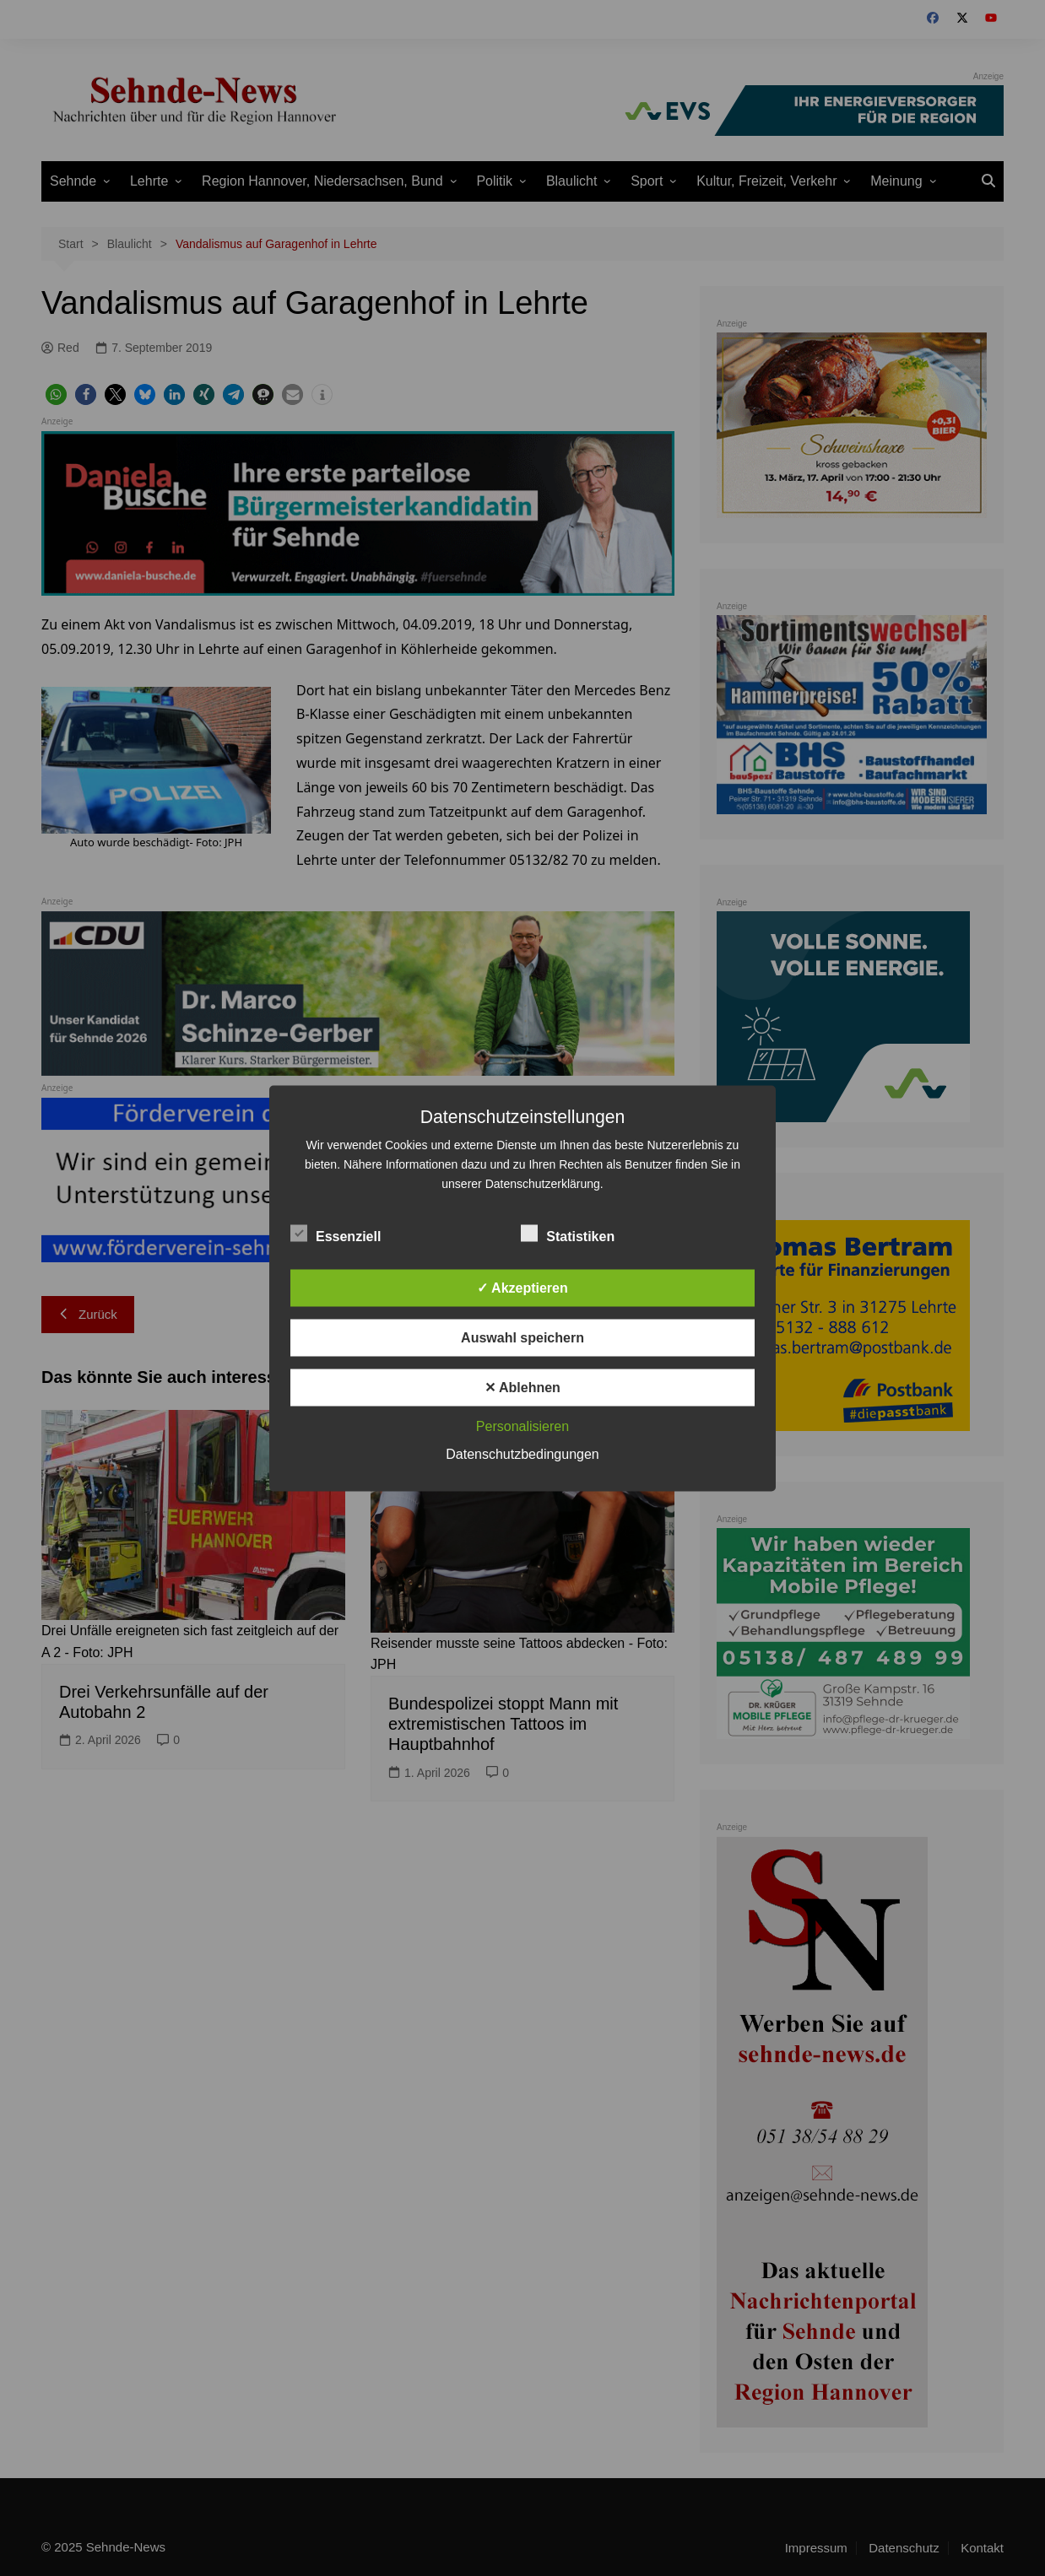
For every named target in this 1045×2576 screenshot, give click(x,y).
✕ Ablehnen (522, 1387)
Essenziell (335, 1233)
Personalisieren (522, 1425)
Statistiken (568, 1233)
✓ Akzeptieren (522, 1287)
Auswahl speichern (522, 1337)
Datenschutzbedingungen (522, 1453)
